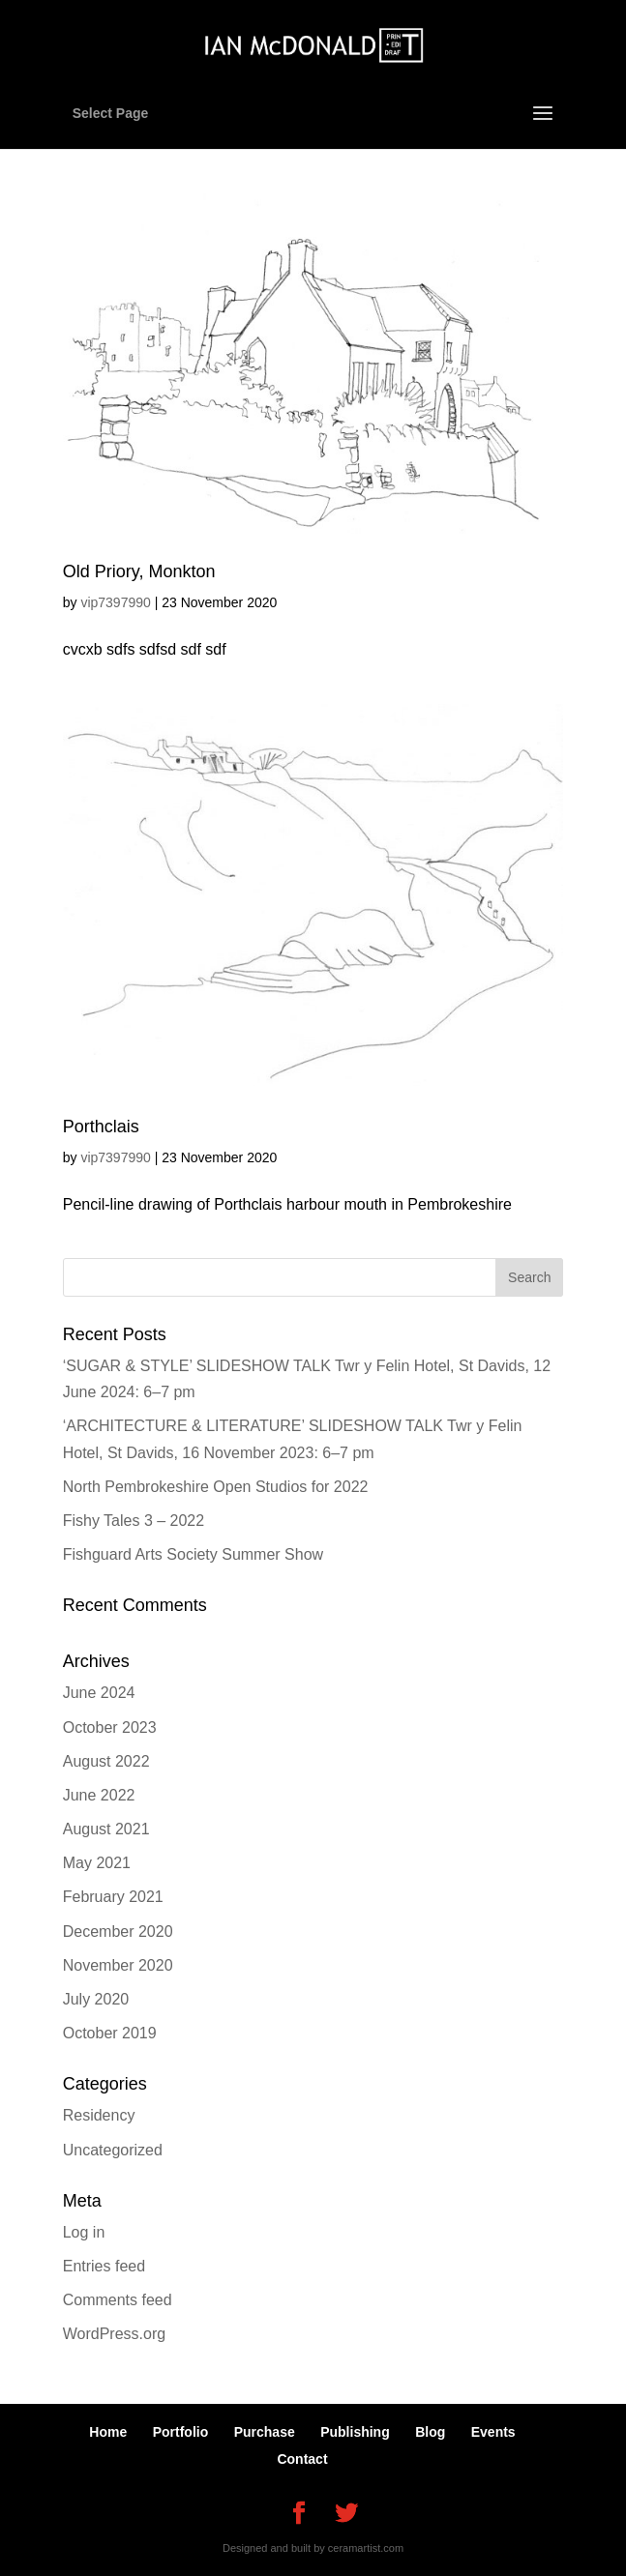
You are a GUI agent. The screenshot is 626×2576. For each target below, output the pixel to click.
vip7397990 (115, 602)
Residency (99, 2115)
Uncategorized (113, 2150)
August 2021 (106, 1829)
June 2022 (99, 1795)
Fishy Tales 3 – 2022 (133, 1520)
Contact (302, 2459)
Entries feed (104, 2266)
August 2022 (106, 1761)
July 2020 (96, 1999)
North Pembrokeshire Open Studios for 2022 (216, 1486)
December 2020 (118, 1931)
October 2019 (110, 2033)
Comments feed (117, 2300)
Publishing (355, 2432)
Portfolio (181, 2432)
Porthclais (101, 1126)
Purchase (264, 2432)
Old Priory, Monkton (139, 571)
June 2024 (99, 1692)
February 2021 (113, 1896)
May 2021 (97, 1863)
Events (493, 2432)
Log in (84, 2232)
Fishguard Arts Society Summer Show (193, 1554)
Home (108, 2432)
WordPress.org (114, 2334)
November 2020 (118, 1965)
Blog (430, 2432)
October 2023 (110, 1727)
